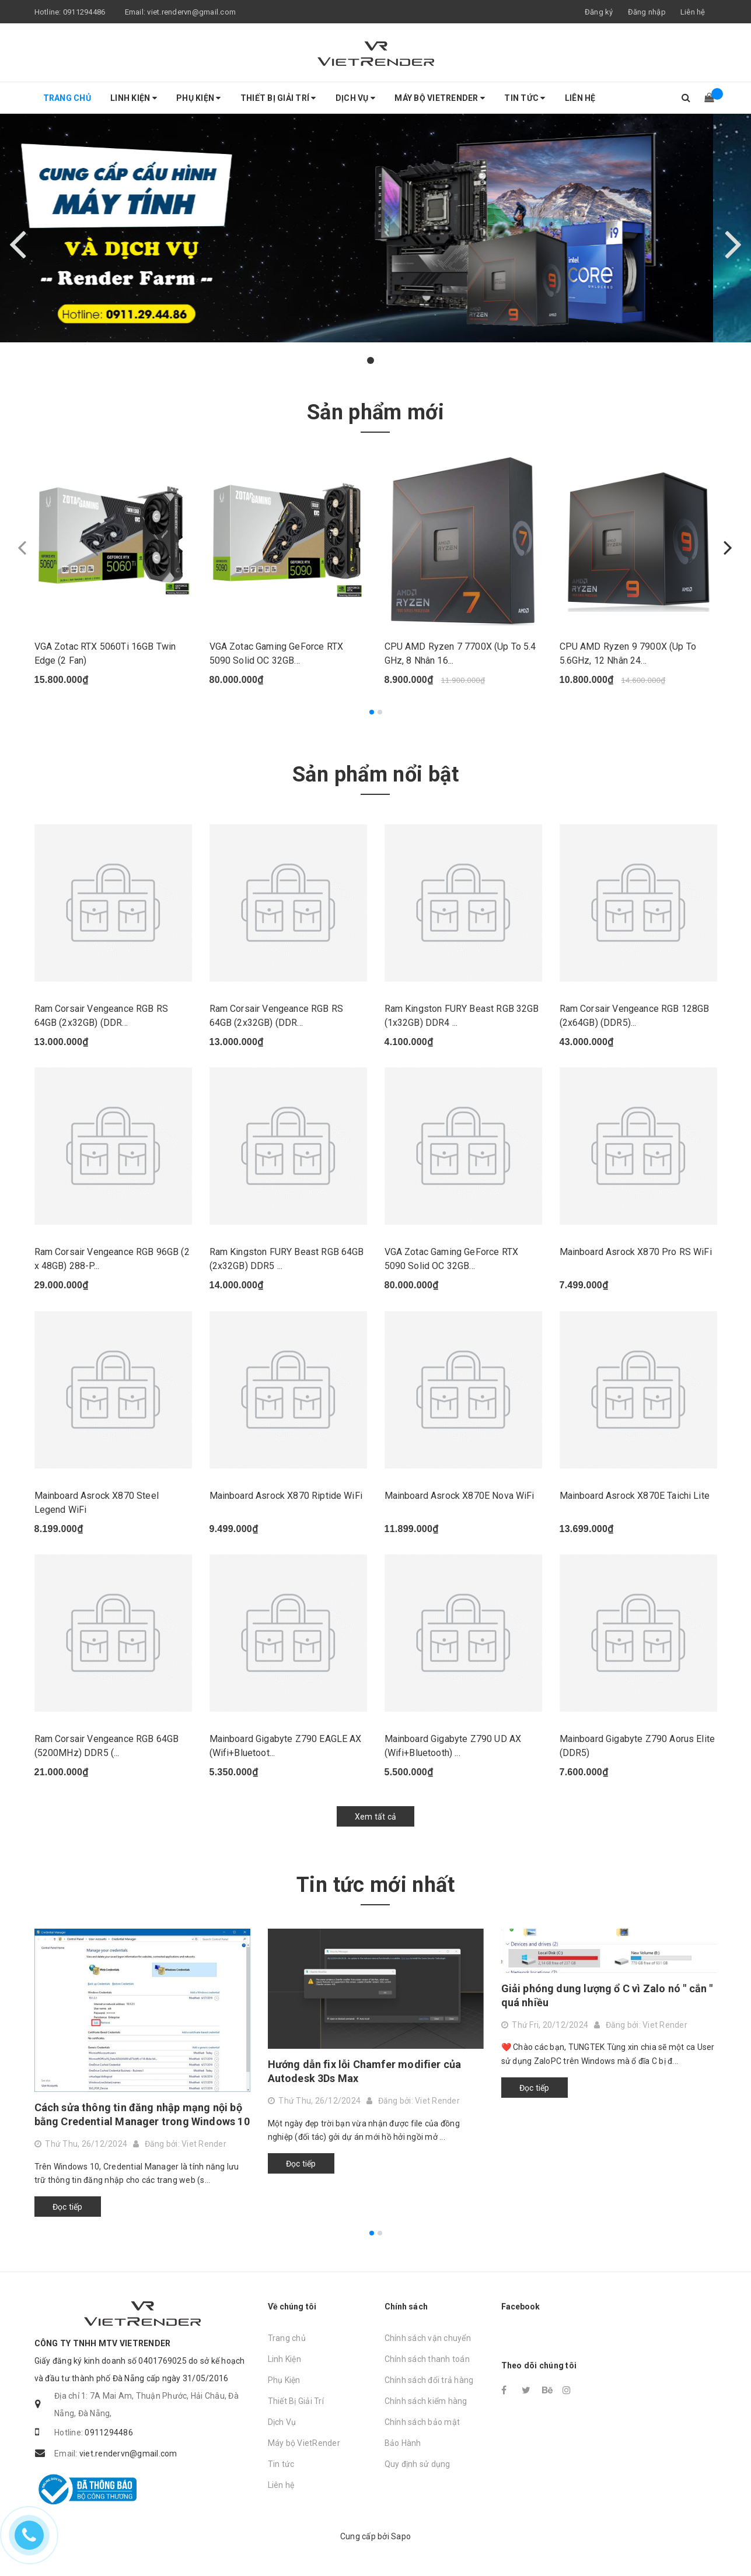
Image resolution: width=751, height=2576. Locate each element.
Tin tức (524, 98)
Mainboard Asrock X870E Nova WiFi (460, 1495)
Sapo (401, 2536)
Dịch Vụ (355, 98)
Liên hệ (692, 12)
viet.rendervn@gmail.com (191, 12)
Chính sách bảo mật (422, 2422)
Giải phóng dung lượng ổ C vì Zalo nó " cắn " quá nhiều (607, 1995)
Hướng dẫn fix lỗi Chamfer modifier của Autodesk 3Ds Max (365, 2071)
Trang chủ (67, 98)
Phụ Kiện (198, 98)
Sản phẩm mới (375, 412)
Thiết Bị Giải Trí (278, 98)
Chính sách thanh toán (427, 2359)
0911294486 (84, 12)
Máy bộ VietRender (439, 98)
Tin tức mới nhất (375, 1885)
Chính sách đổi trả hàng (429, 2380)
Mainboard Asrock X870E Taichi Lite (635, 1495)
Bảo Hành (403, 2443)
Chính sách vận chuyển (428, 2338)
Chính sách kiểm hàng (426, 2401)
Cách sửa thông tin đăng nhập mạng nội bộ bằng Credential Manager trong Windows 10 (142, 2114)
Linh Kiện (133, 98)
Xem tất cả (376, 1816)
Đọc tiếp (68, 2207)
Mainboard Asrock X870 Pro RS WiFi (636, 1251)
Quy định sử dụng (417, 2464)
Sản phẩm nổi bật (375, 774)
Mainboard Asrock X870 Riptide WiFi (285, 1495)
